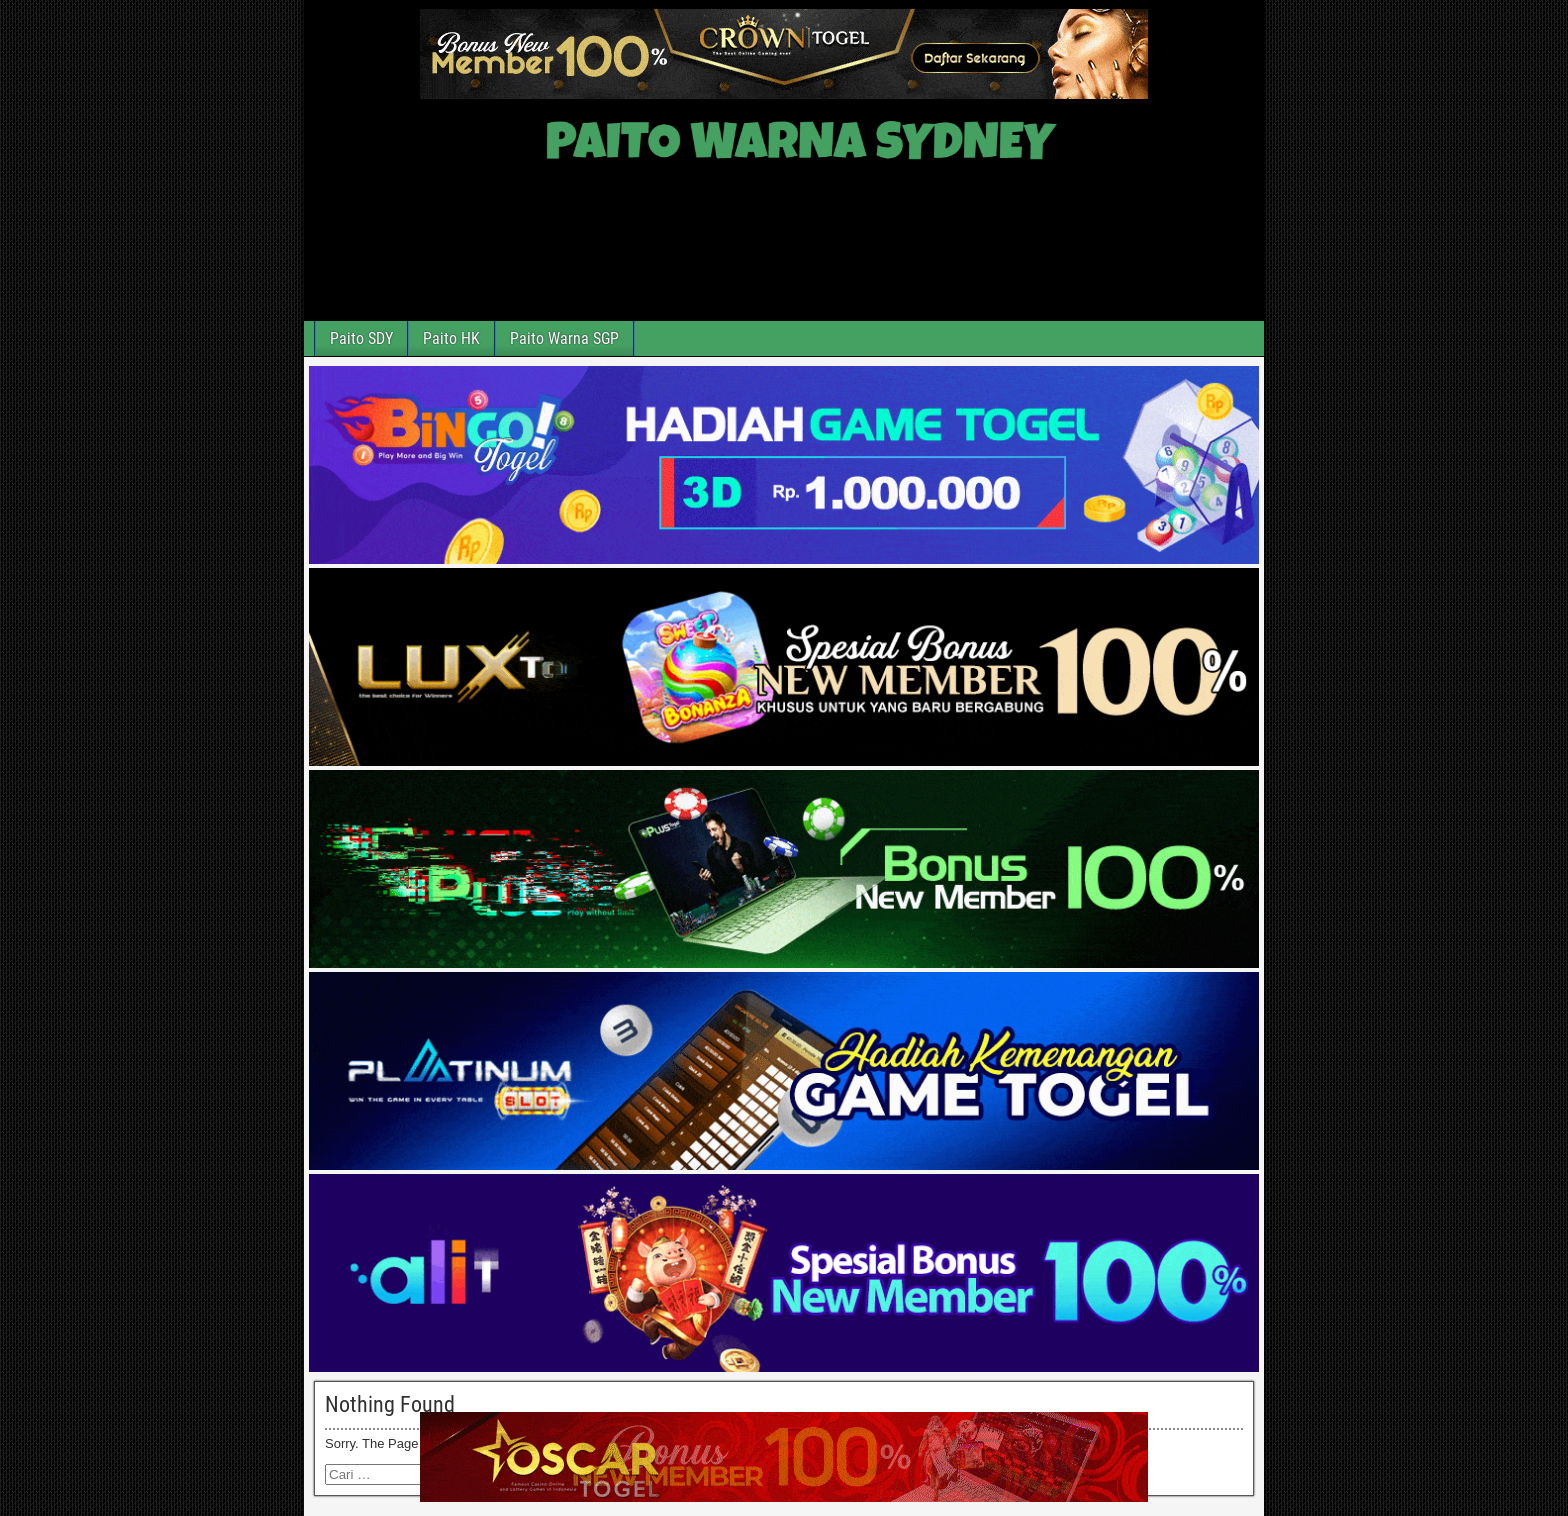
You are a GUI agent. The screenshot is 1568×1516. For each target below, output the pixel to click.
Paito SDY (361, 338)
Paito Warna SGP (564, 338)
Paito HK (451, 338)
